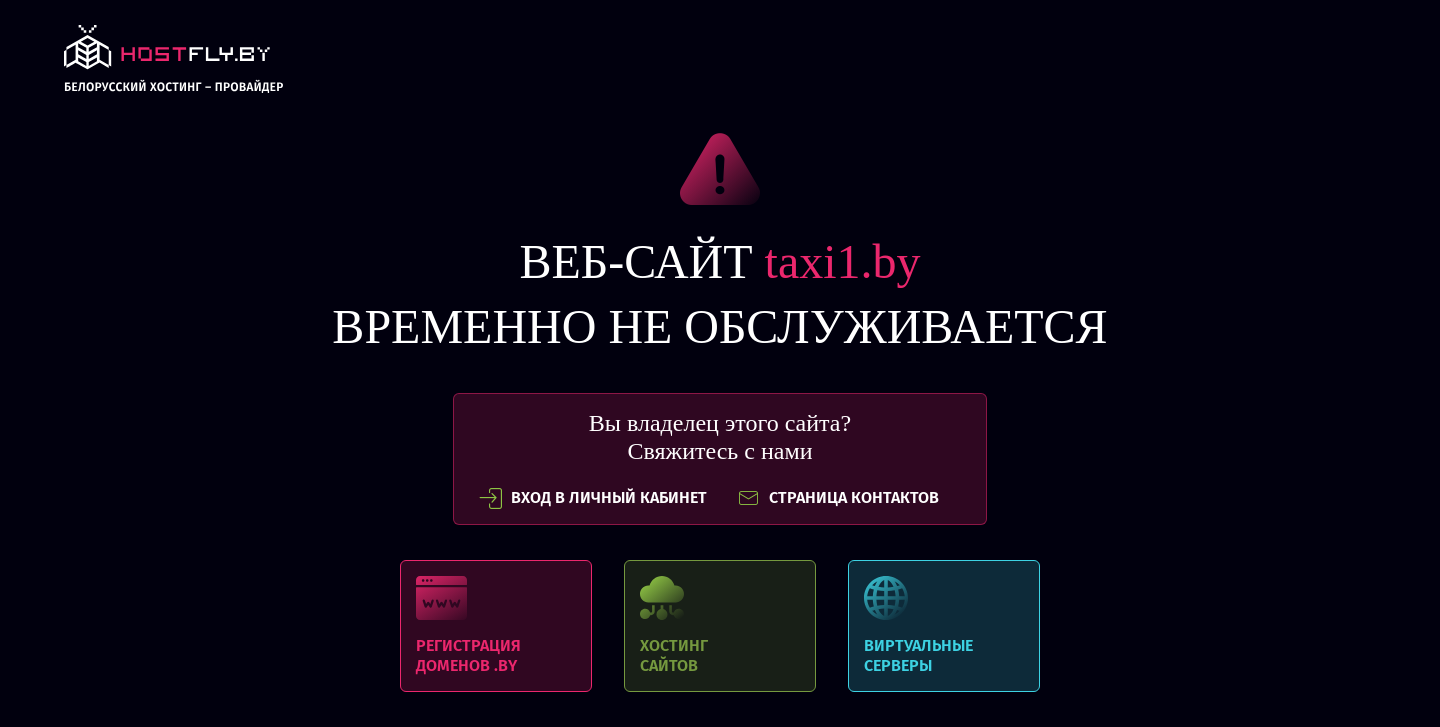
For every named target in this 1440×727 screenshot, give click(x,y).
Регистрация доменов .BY (496, 626)
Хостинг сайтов (720, 626)
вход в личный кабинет (593, 498)
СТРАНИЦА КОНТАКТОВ (838, 498)
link (173, 64)
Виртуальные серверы (944, 626)
